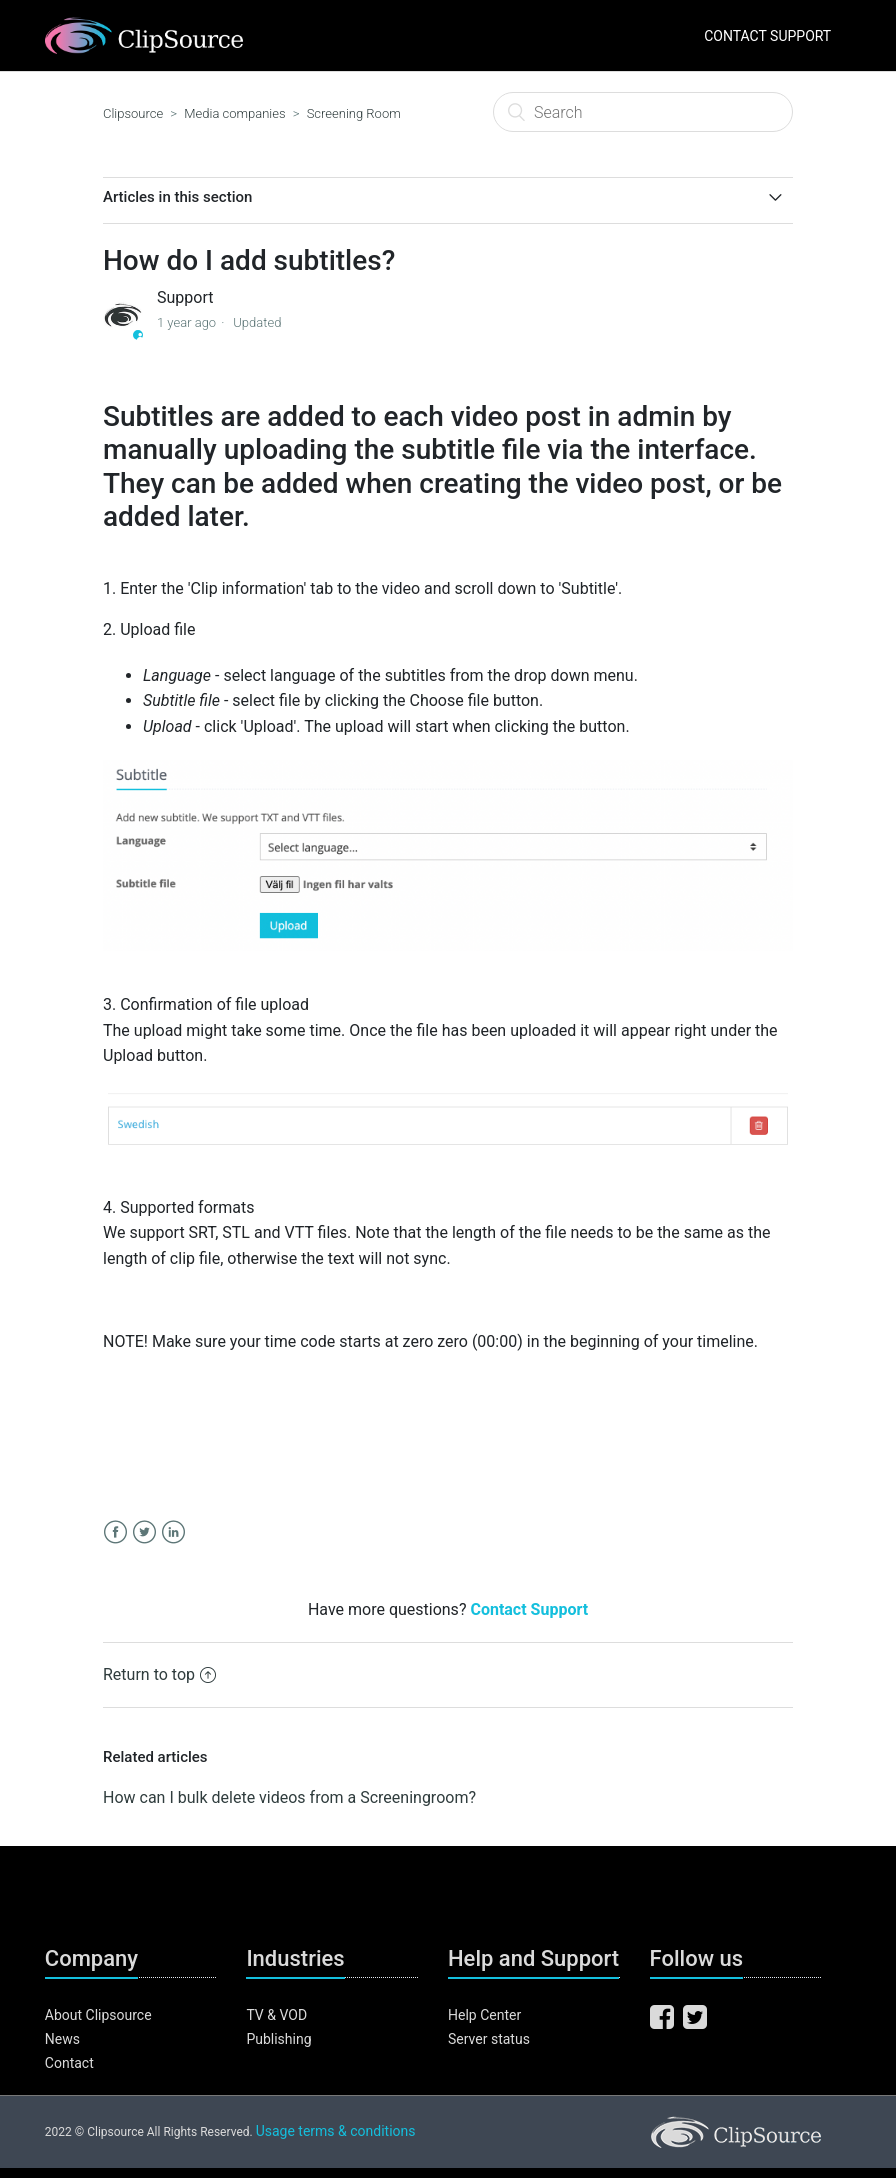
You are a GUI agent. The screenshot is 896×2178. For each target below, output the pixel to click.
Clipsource (133, 113)
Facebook (115, 1532)
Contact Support (529, 1609)
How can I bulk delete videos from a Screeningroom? (289, 1797)
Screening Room (354, 113)
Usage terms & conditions (336, 2131)
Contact (69, 2063)
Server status (489, 2039)
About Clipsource (98, 2015)
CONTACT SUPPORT (767, 36)
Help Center (484, 2015)
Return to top (159, 1674)
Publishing (278, 2039)
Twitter (144, 1532)
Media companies (234, 113)
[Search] (643, 112)
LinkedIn (173, 1532)
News (62, 2039)
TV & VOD (276, 2015)
